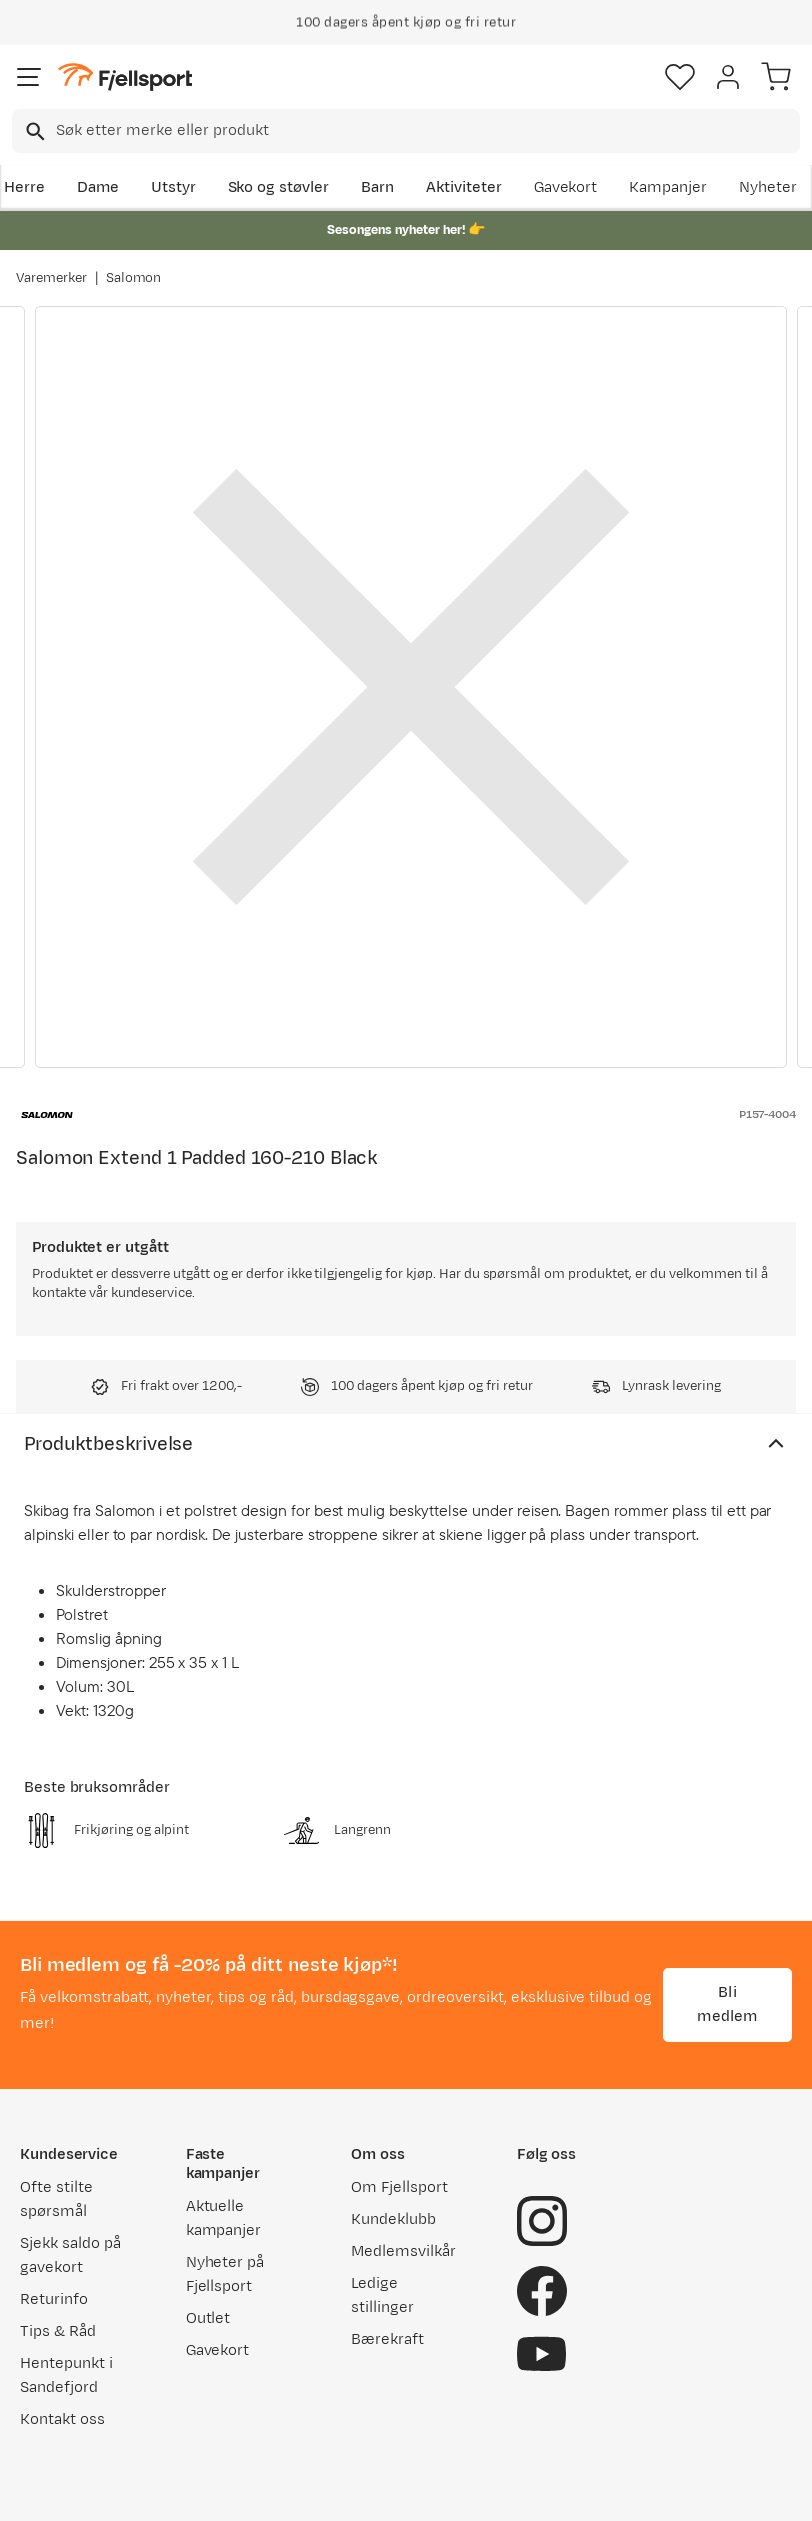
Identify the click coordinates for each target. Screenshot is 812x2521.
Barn (377, 187)
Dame (98, 187)
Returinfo (54, 2299)
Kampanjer (668, 187)
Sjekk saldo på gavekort (70, 2255)
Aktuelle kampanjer (224, 2218)
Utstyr (173, 187)
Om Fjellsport (399, 2187)
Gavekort (566, 187)
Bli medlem (727, 2004)
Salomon (134, 278)
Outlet (208, 2318)
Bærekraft (387, 2339)
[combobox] (406, 131)
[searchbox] (426, 131)
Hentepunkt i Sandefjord (66, 2375)
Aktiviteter (464, 187)
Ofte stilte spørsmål (56, 2199)
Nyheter (768, 187)
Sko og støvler (279, 187)
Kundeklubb (393, 2219)
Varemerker (51, 278)
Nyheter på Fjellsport (225, 2274)
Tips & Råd (58, 2331)
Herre (24, 187)
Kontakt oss (62, 2419)
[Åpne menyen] (29, 77)
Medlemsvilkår (403, 2251)
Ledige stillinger (382, 2295)
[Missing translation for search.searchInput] (33, 131)
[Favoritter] (680, 77)
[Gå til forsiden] (125, 77)
